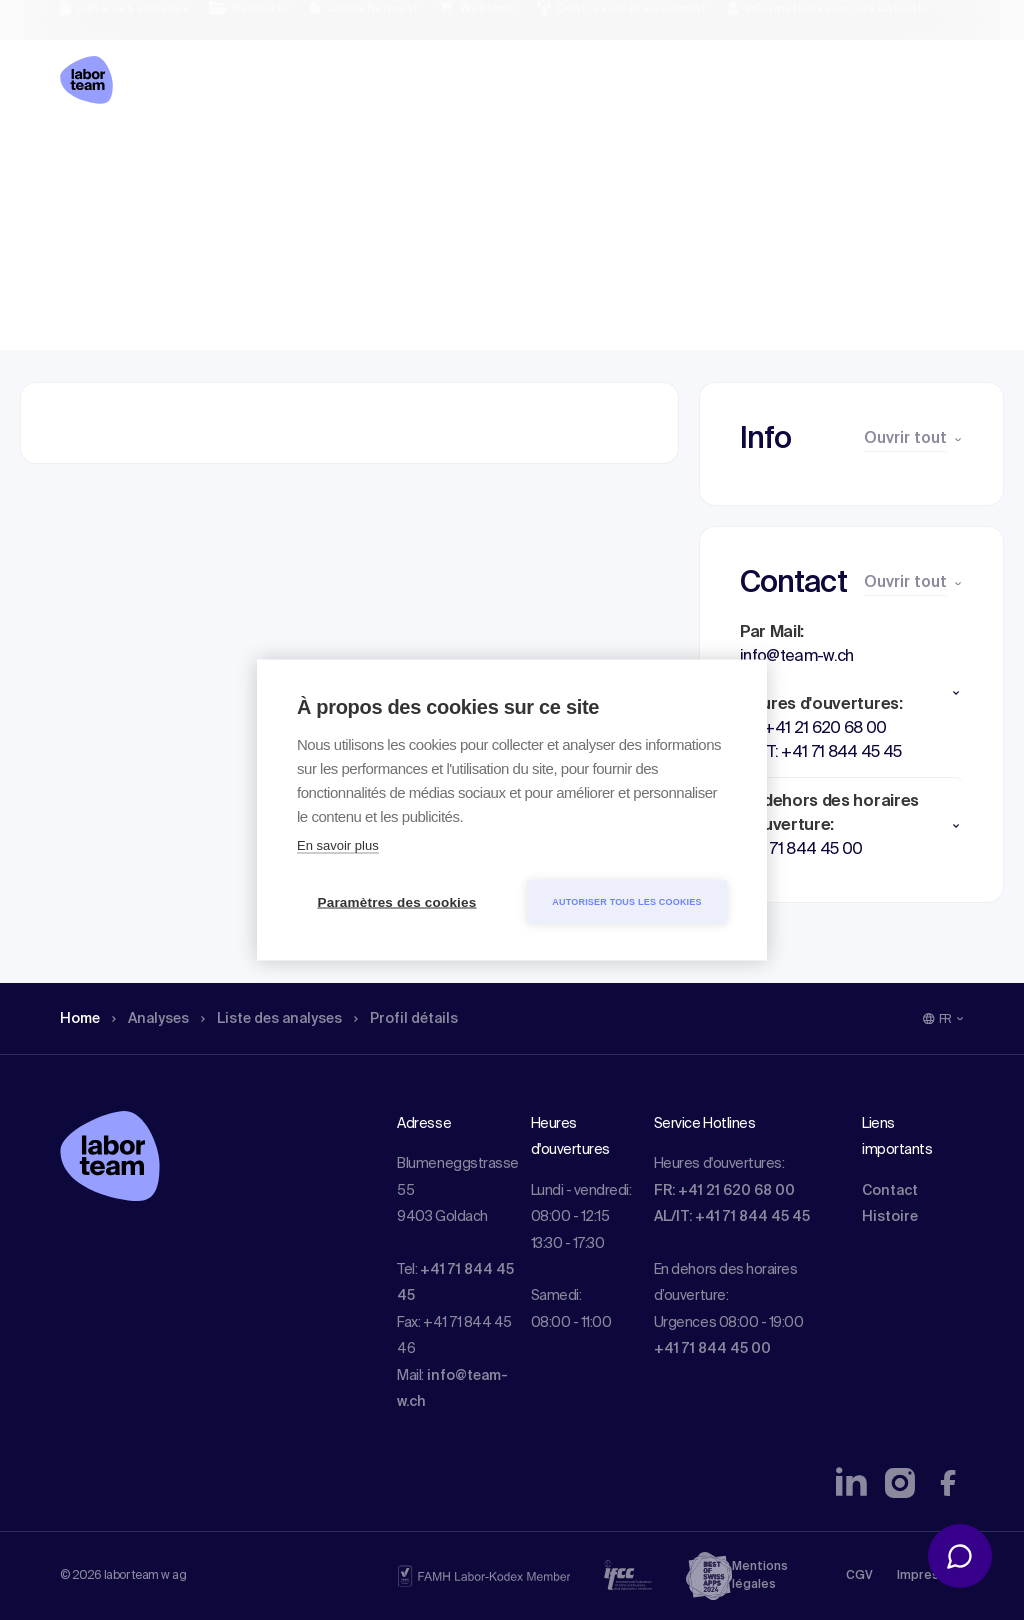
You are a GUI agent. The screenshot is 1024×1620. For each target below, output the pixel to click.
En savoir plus (338, 845)
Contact (890, 1191)
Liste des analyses (293, 155)
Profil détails (441, 155)
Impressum (930, 1576)
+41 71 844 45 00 (712, 1349)
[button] (851, 693)
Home (82, 155)
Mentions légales (760, 1576)
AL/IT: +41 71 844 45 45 (732, 1217)
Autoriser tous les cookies (626, 902)
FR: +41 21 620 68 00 (724, 1191)
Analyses (159, 155)
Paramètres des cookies (397, 902)
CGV (859, 1576)
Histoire (890, 1217)
